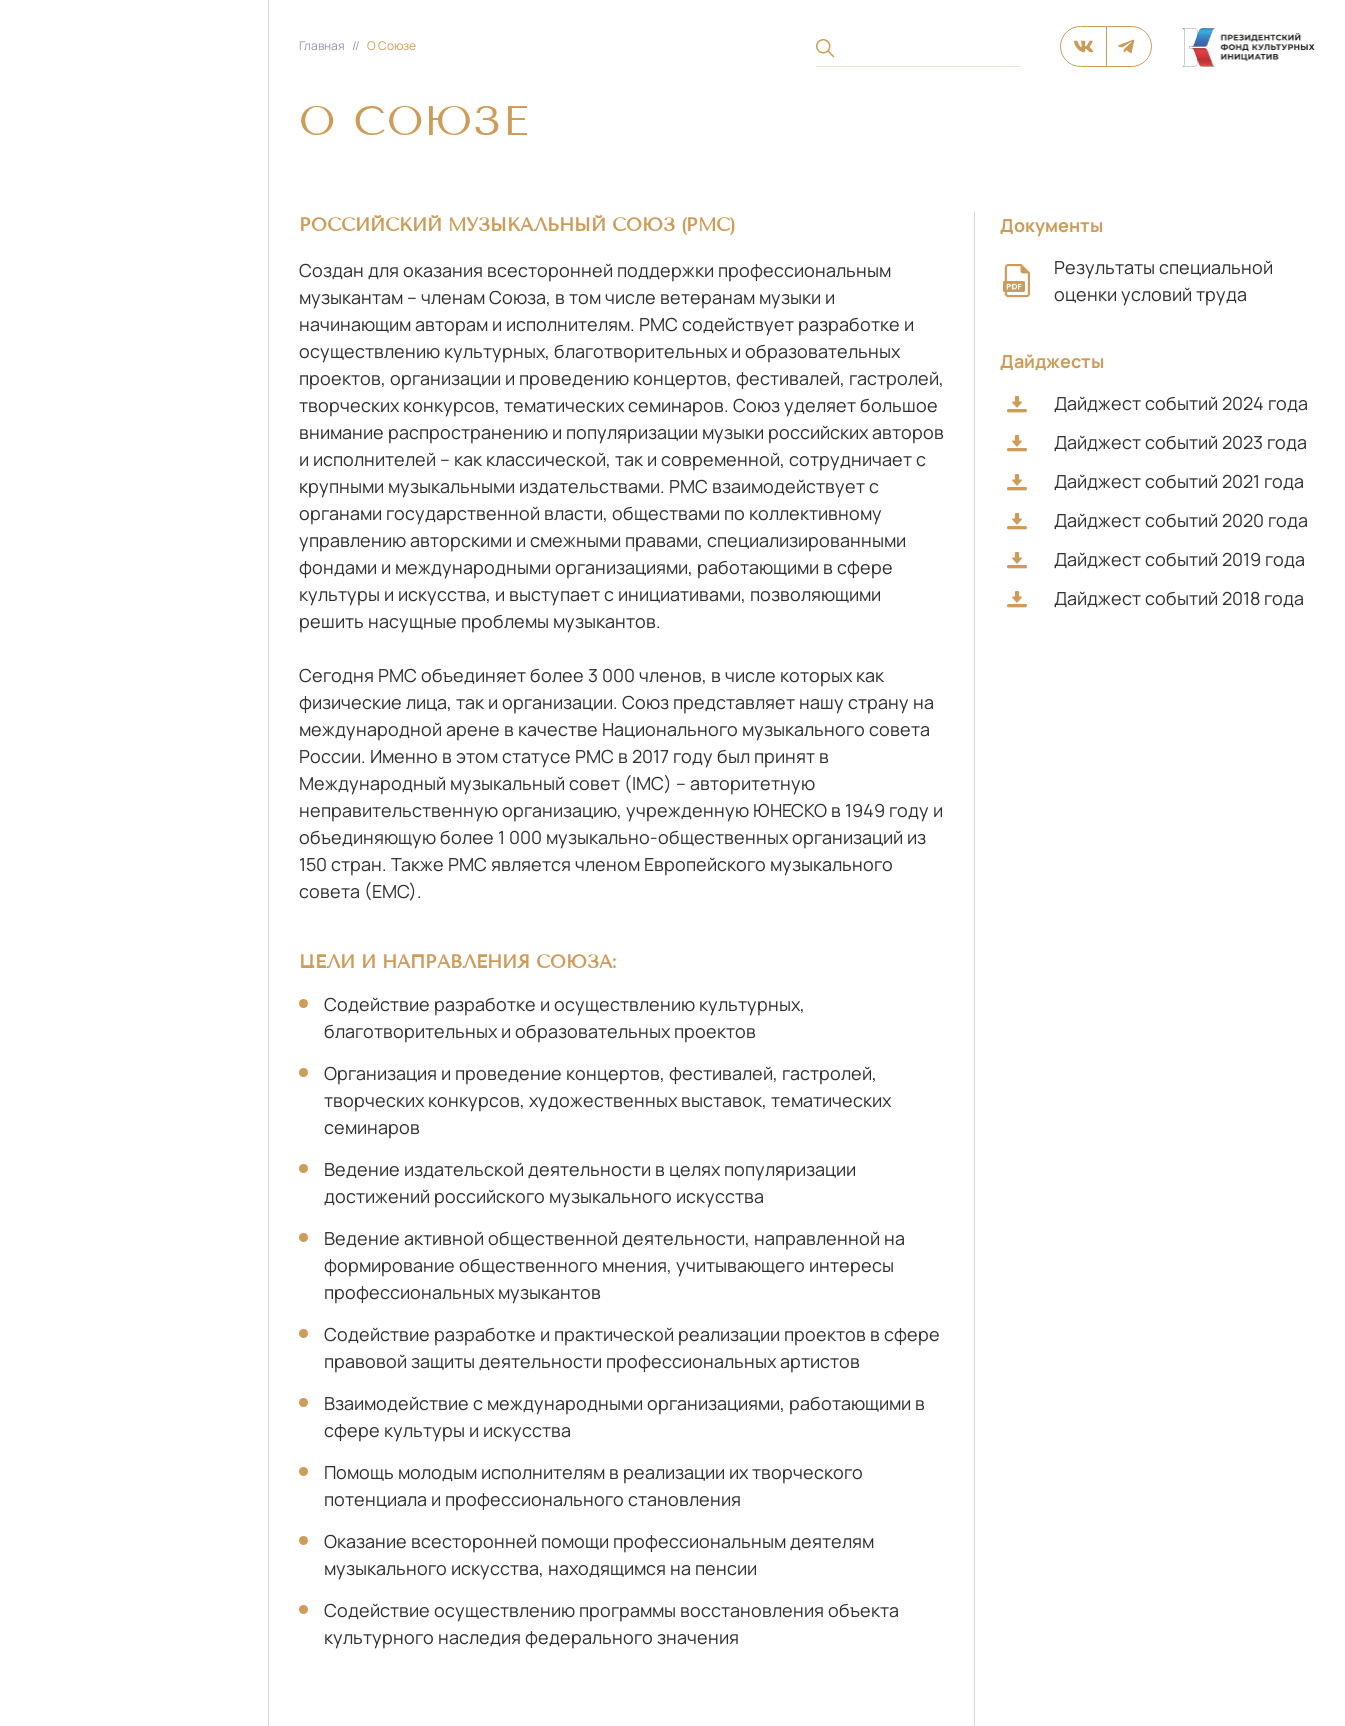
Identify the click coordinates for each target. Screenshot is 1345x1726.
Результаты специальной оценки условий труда (1136, 280)
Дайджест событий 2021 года (1155, 481)
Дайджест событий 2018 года (1155, 598)
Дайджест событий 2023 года (1157, 442)
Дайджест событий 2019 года (1156, 559)
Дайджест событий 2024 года (1157, 403)
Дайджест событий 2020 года (1157, 520)
